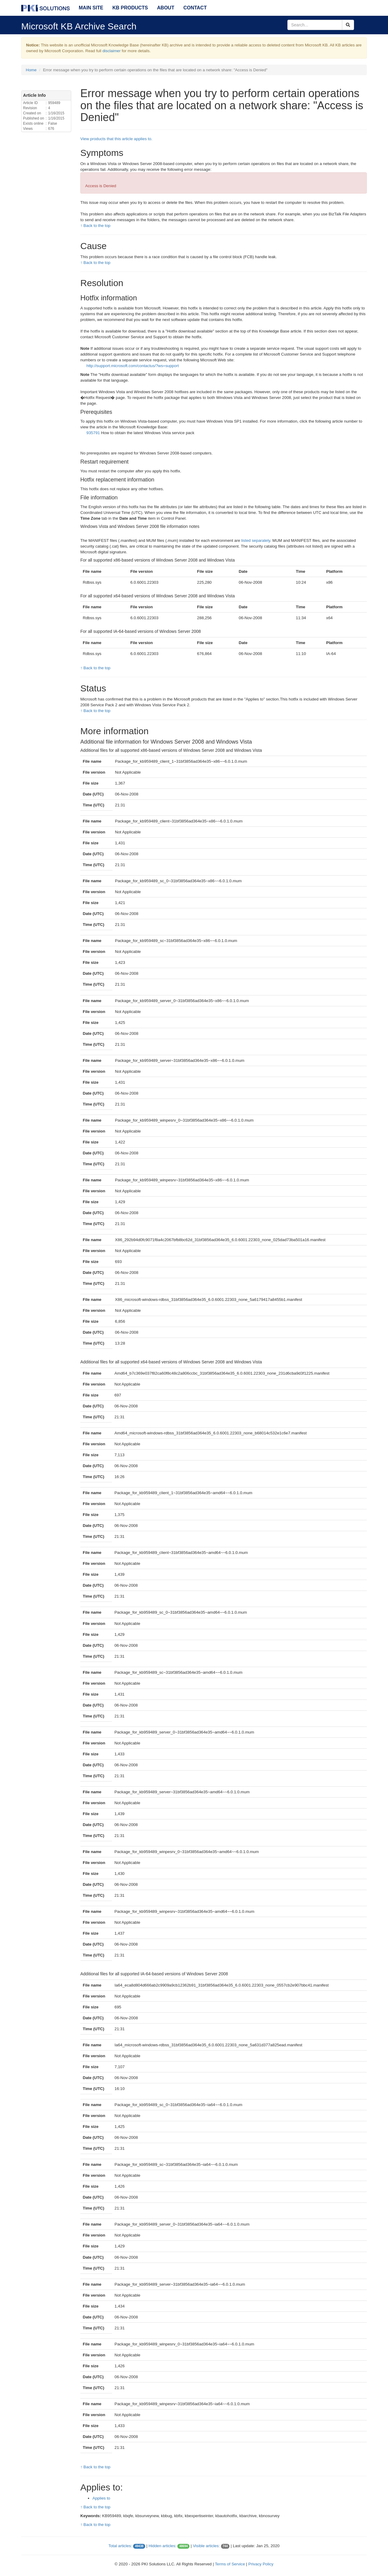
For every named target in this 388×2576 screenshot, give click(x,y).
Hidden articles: (162, 2546)
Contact (195, 7)
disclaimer (111, 51)
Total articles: (120, 2546)
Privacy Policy (260, 2564)
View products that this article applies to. (116, 139)
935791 (93, 432)
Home (31, 70)
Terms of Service (230, 2564)
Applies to (101, 2498)
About (165, 7)
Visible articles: (206, 2546)
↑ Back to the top (95, 225)
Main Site (91, 7)
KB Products (130, 7)
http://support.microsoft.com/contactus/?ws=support (132, 365)
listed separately (255, 540)
